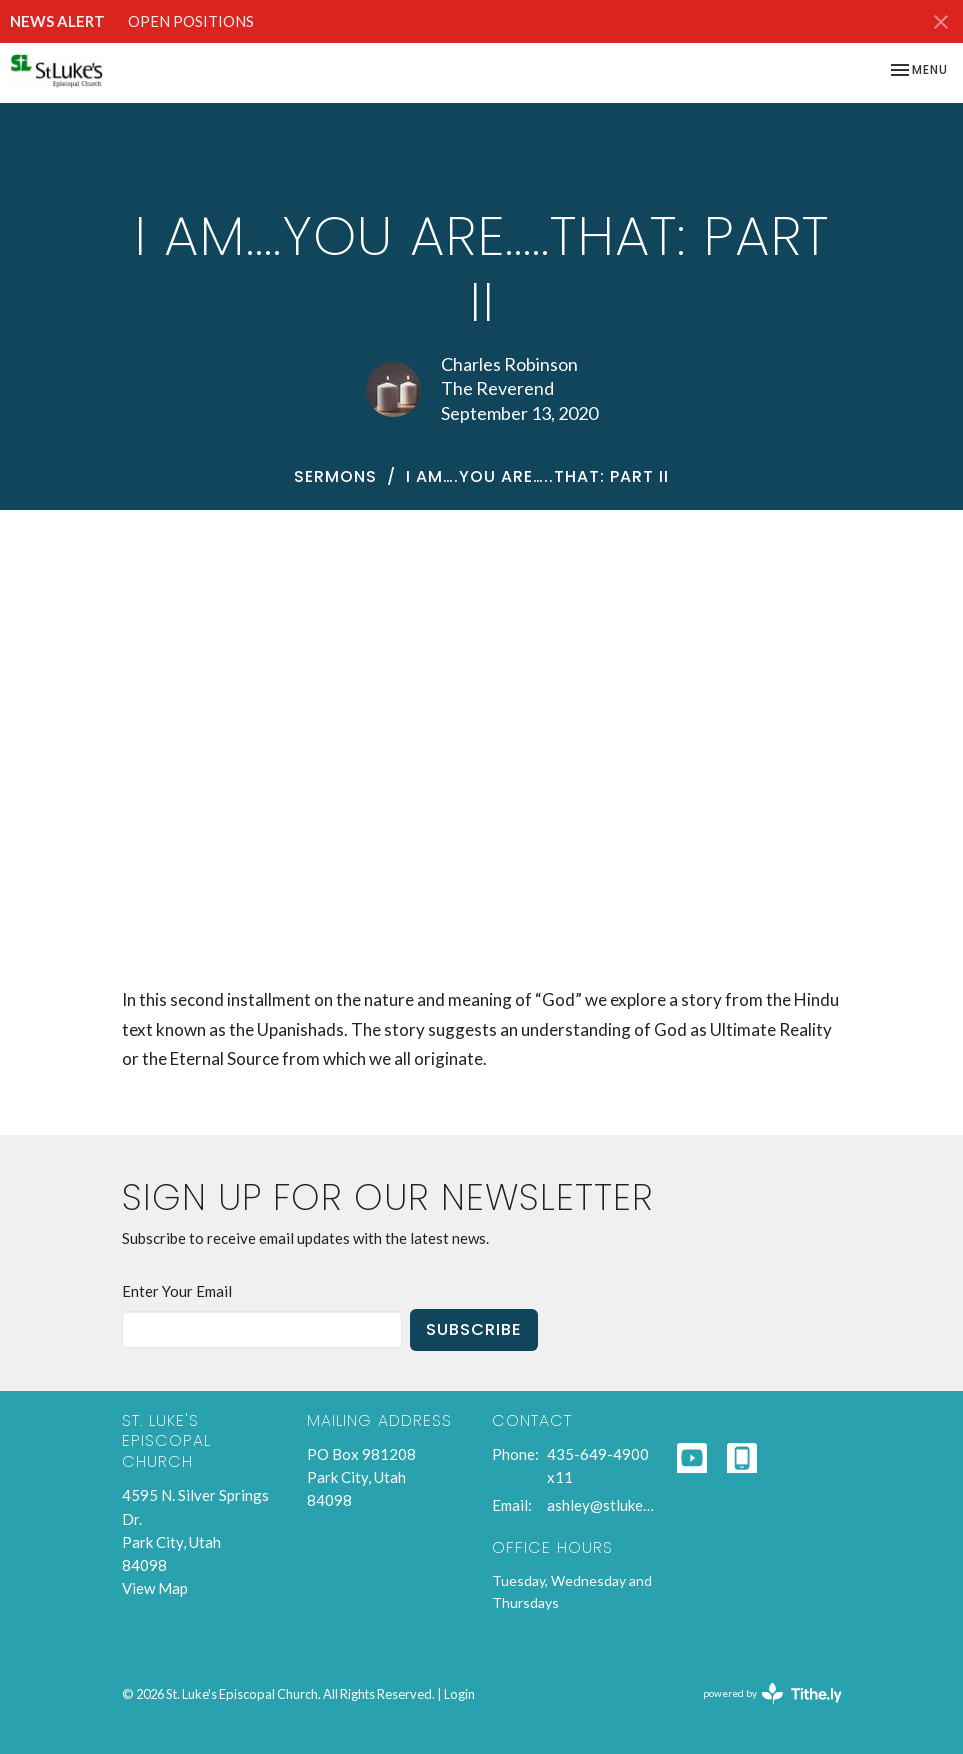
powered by (772, 1693)
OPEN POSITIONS (191, 21)
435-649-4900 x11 (598, 1465)
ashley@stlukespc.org (602, 1505)
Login (459, 1694)
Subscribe (474, 1329)
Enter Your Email (177, 1291)
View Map (155, 1588)
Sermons (335, 476)
